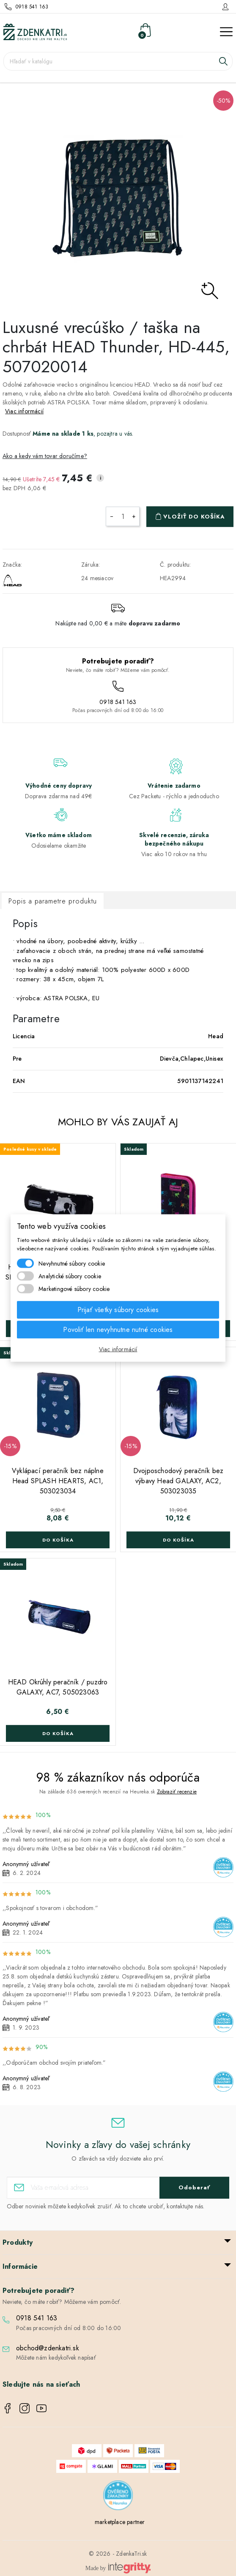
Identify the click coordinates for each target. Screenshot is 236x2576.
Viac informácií (24, 411)
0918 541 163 (32, 7)
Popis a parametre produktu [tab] (52, 901)
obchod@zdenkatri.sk (47, 2348)
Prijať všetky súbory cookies (118, 1310)
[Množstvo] (123, 516)
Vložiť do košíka (194, 517)
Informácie (20, 2266)
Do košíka (58, 1539)
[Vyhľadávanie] (118, 61)
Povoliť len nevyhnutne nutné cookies (118, 1329)
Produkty (18, 2242)
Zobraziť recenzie (177, 1792)
